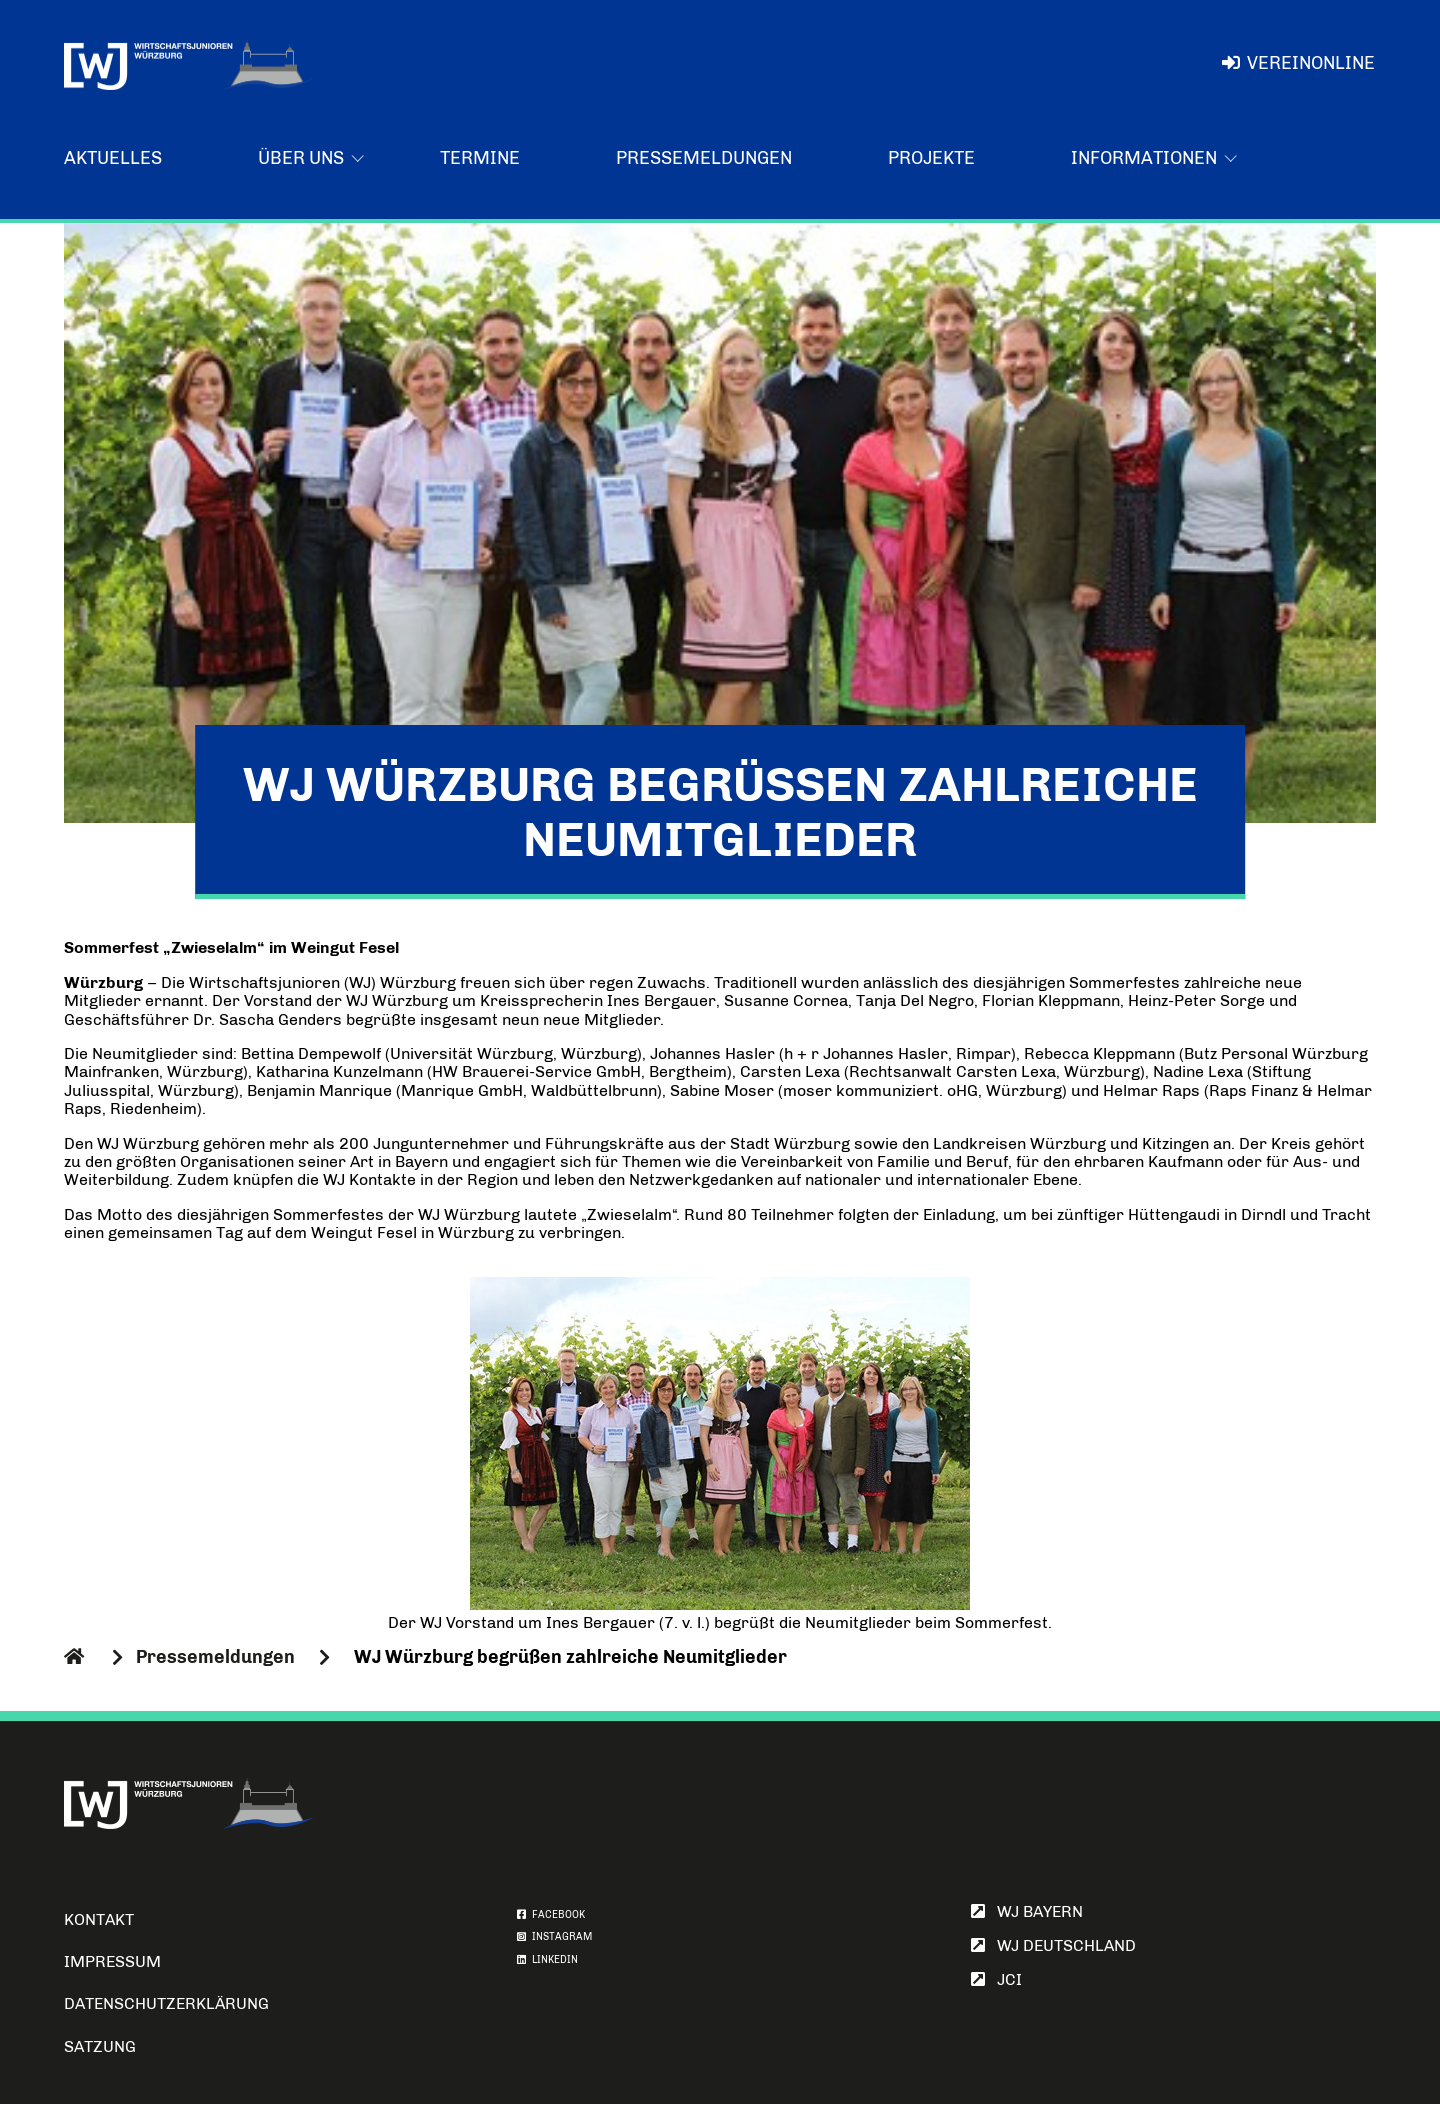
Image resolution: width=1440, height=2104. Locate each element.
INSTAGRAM (554, 1937)
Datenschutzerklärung (166, 2003)
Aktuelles (113, 158)
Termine (480, 158)
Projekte (931, 158)
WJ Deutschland (1053, 1945)
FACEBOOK (551, 1915)
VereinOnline (1298, 63)
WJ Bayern (1027, 1911)
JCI (996, 1979)
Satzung (100, 2046)
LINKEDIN (547, 1960)
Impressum (112, 1961)
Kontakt (99, 1919)
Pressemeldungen (704, 158)
